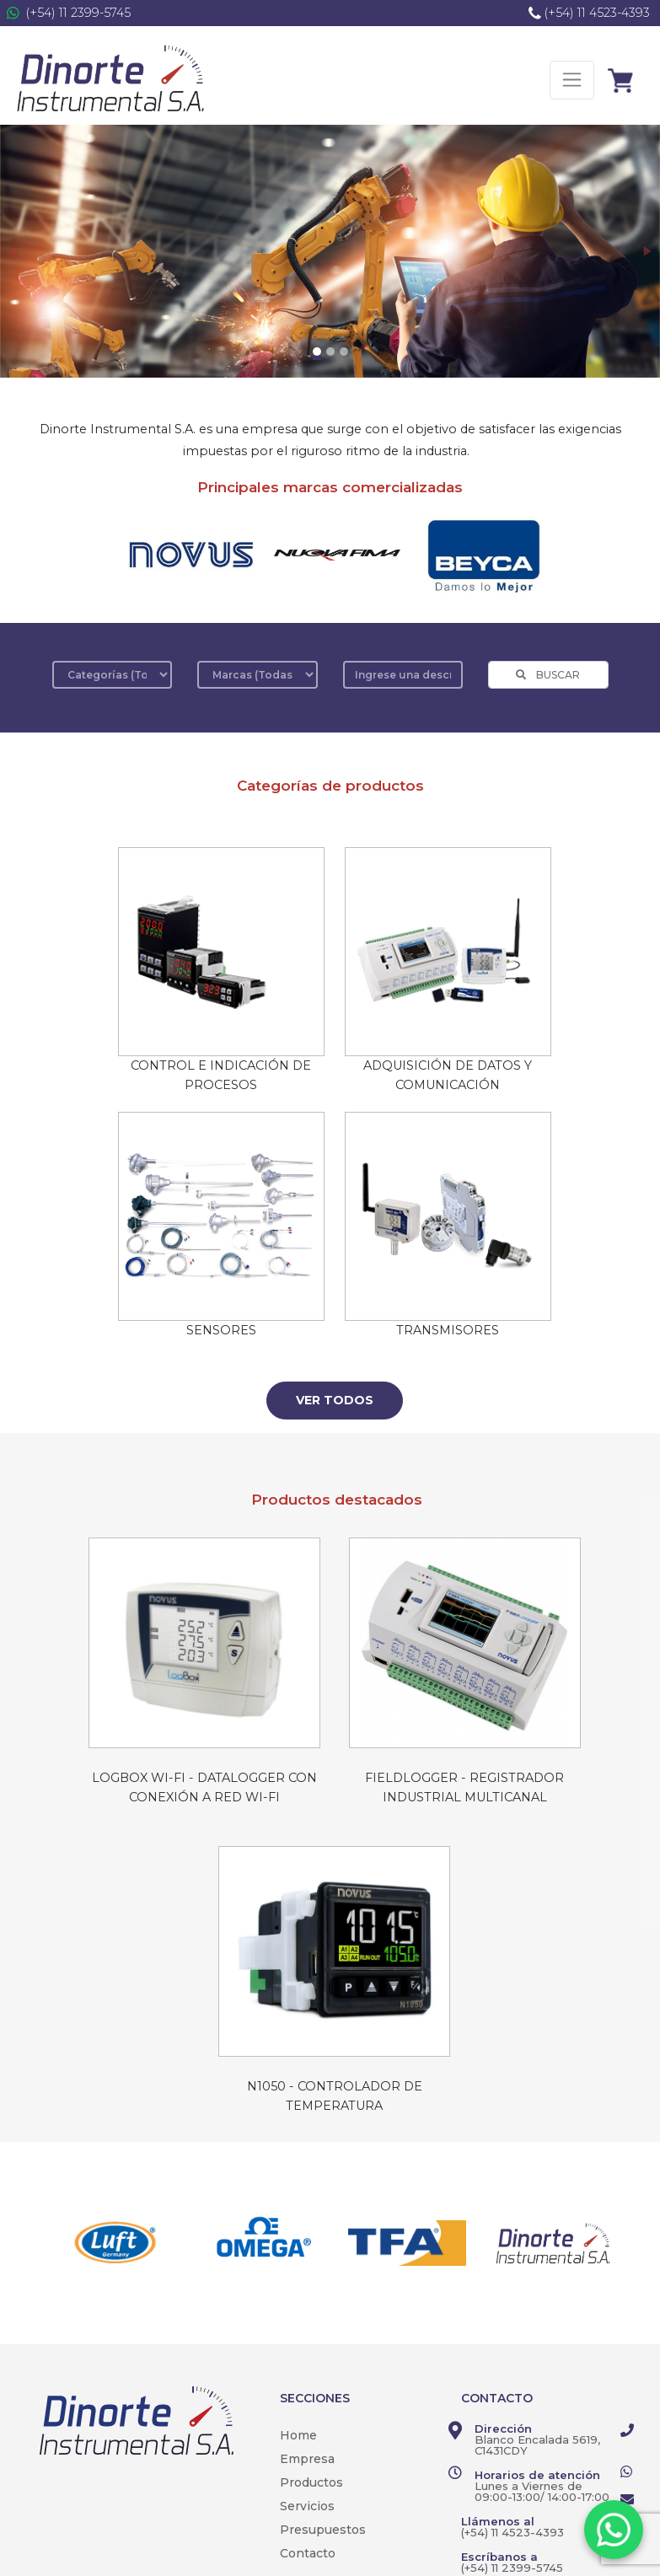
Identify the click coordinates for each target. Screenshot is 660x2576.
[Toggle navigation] (572, 80)
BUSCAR (548, 674)
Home (298, 2435)
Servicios (307, 2506)
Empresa (307, 2458)
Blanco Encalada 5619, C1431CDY (537, 2445)
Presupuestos (323, 2529)
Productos (311, 2482)
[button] (13, 251)
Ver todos (334, 1400)
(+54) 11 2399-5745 (78, 12)
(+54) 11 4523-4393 (597, 12)
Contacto (307, 2553)
